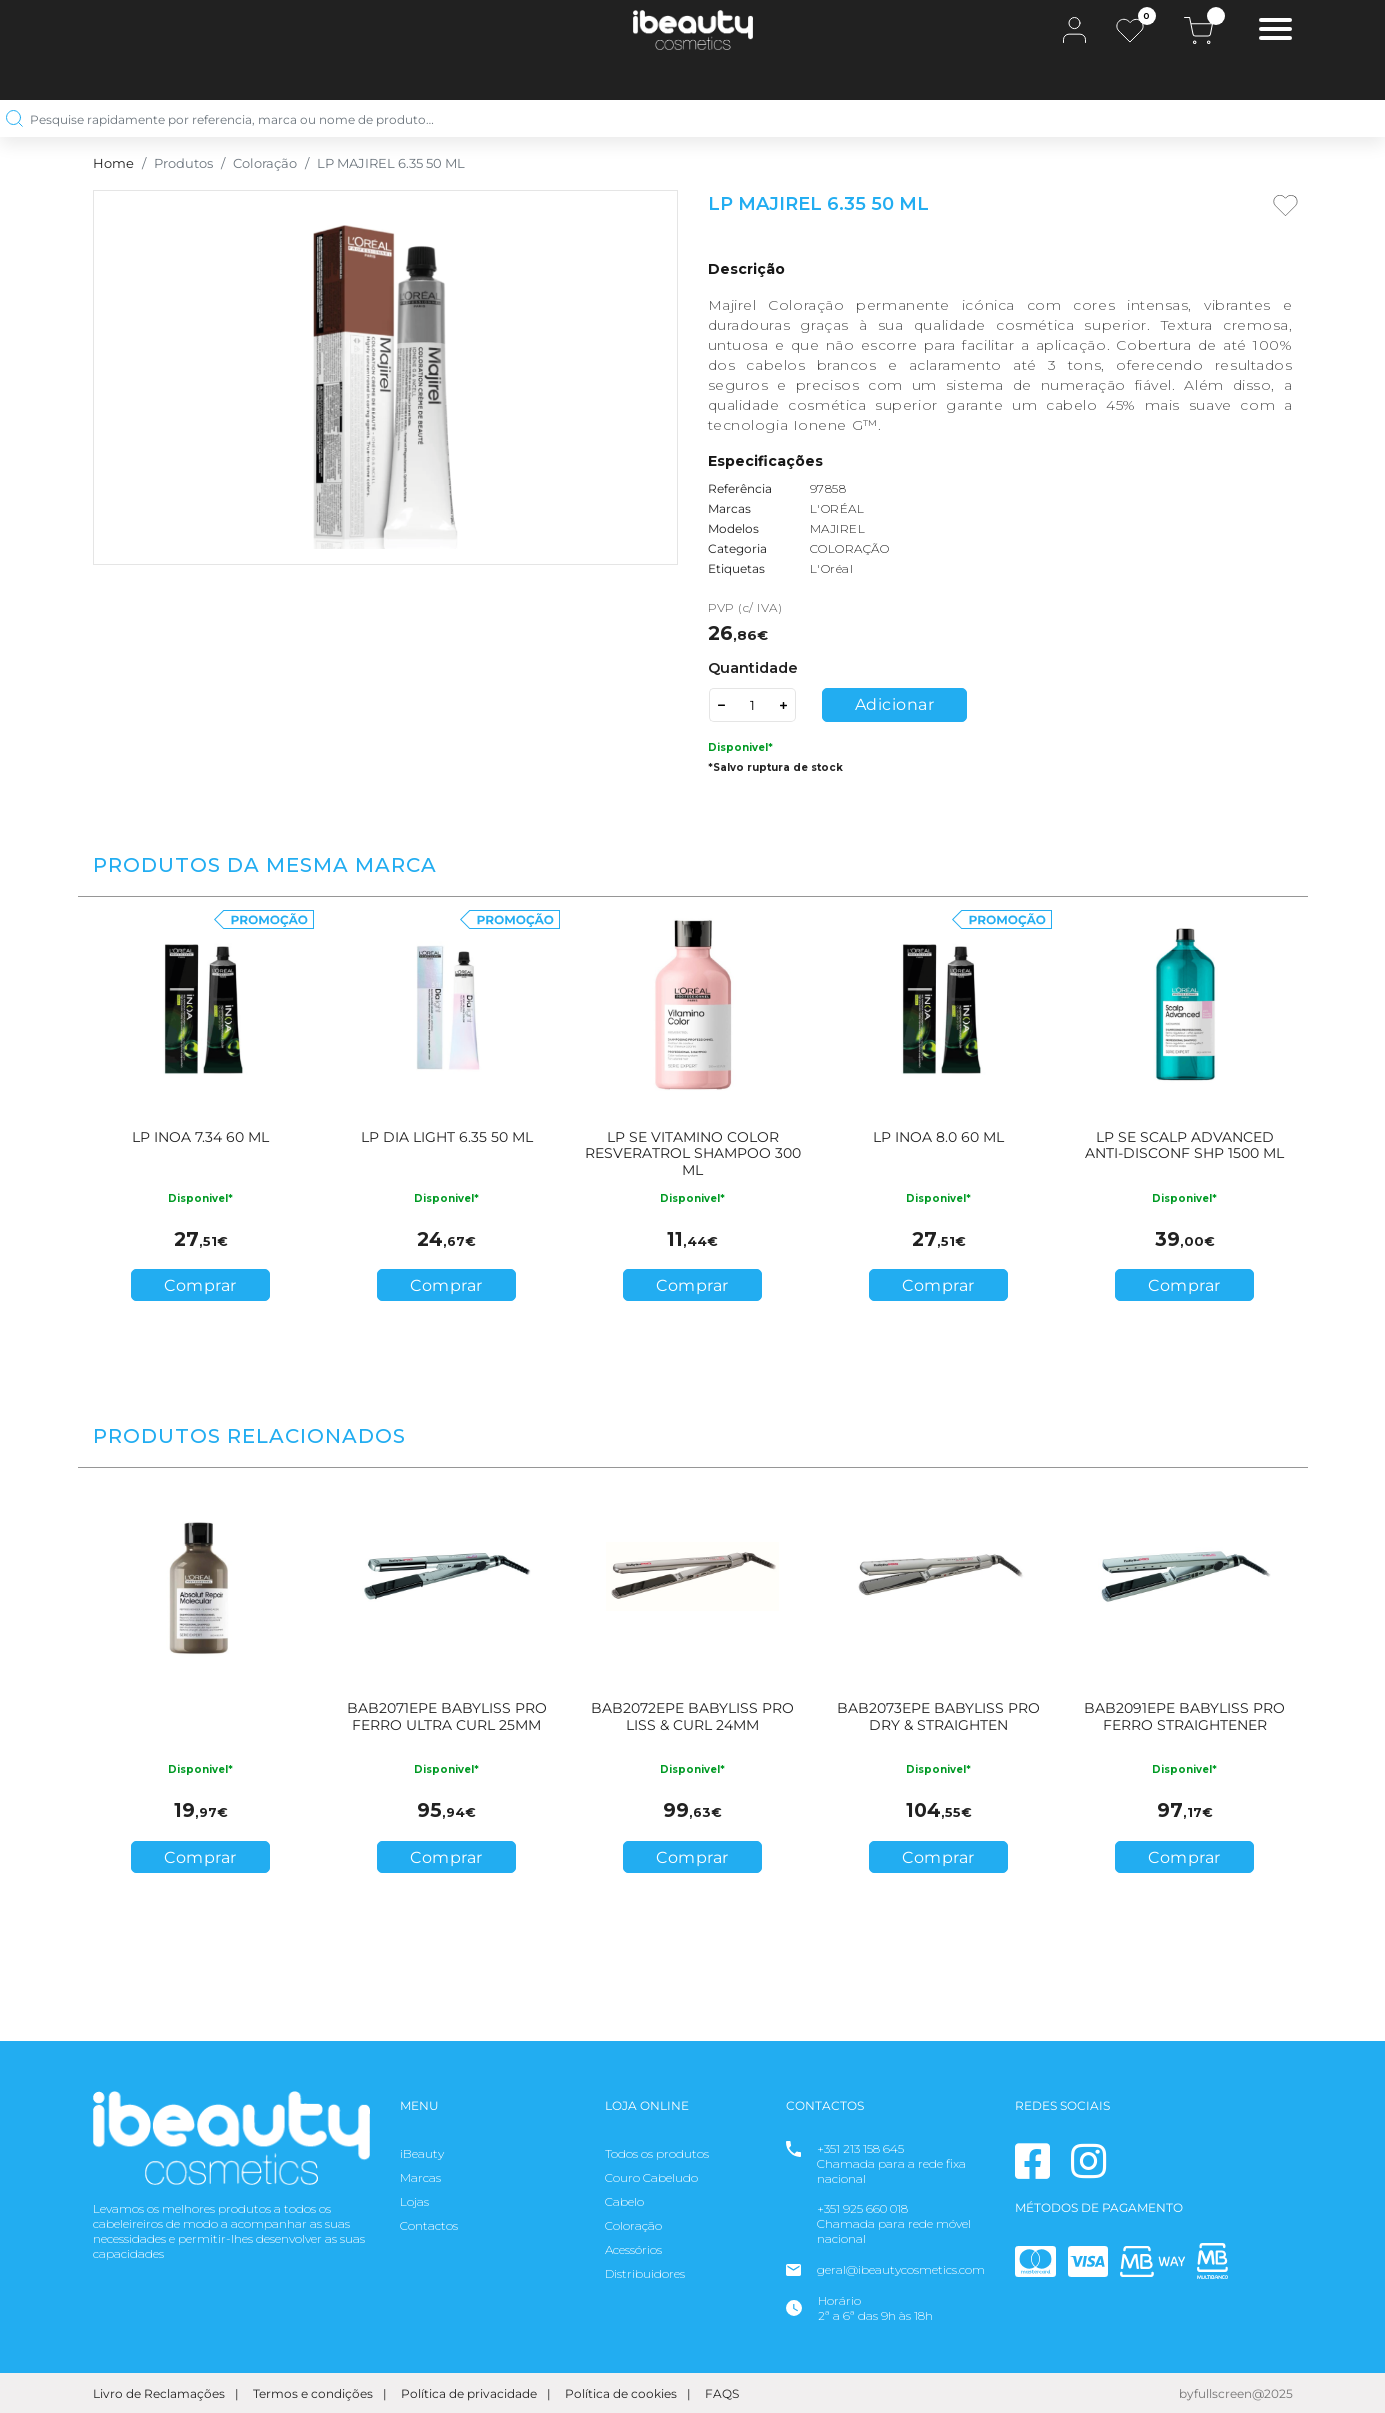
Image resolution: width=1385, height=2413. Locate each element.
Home (113, 163)
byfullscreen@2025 (1236, 2393)
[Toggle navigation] (1275, 31)
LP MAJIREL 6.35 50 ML (391, 163)
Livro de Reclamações (159, 2393)
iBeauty (422, 2153)
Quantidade (753, 668)
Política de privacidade (469, 2393)
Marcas (420, 2177)
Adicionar (895, 704)
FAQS (722, 2393)
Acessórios (633, 2249)
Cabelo (624, 2201)
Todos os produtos (657, 2153)
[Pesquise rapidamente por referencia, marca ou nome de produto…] (685, 118)
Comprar (200, 1285)
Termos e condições (313, 2393)
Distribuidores (645, 2273)
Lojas (414, 2201)
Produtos (183, 163)
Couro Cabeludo (651, 2177)
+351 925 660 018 (862, 2208)
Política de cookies (621, 2393)
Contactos (429, 2225)
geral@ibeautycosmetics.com (901, 2269)
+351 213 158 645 (860, 2148)
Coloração (265, 163)
